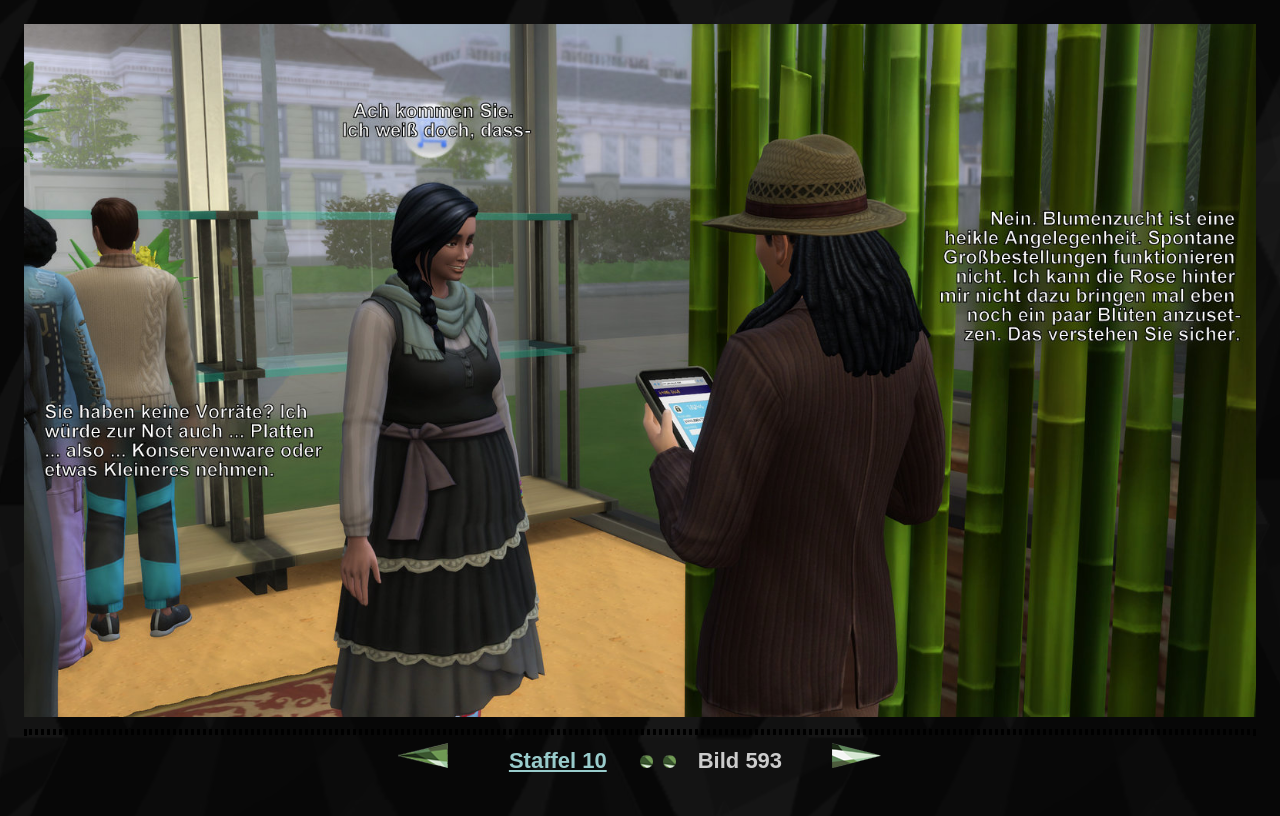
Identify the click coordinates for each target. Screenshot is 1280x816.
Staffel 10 (558, 760)
